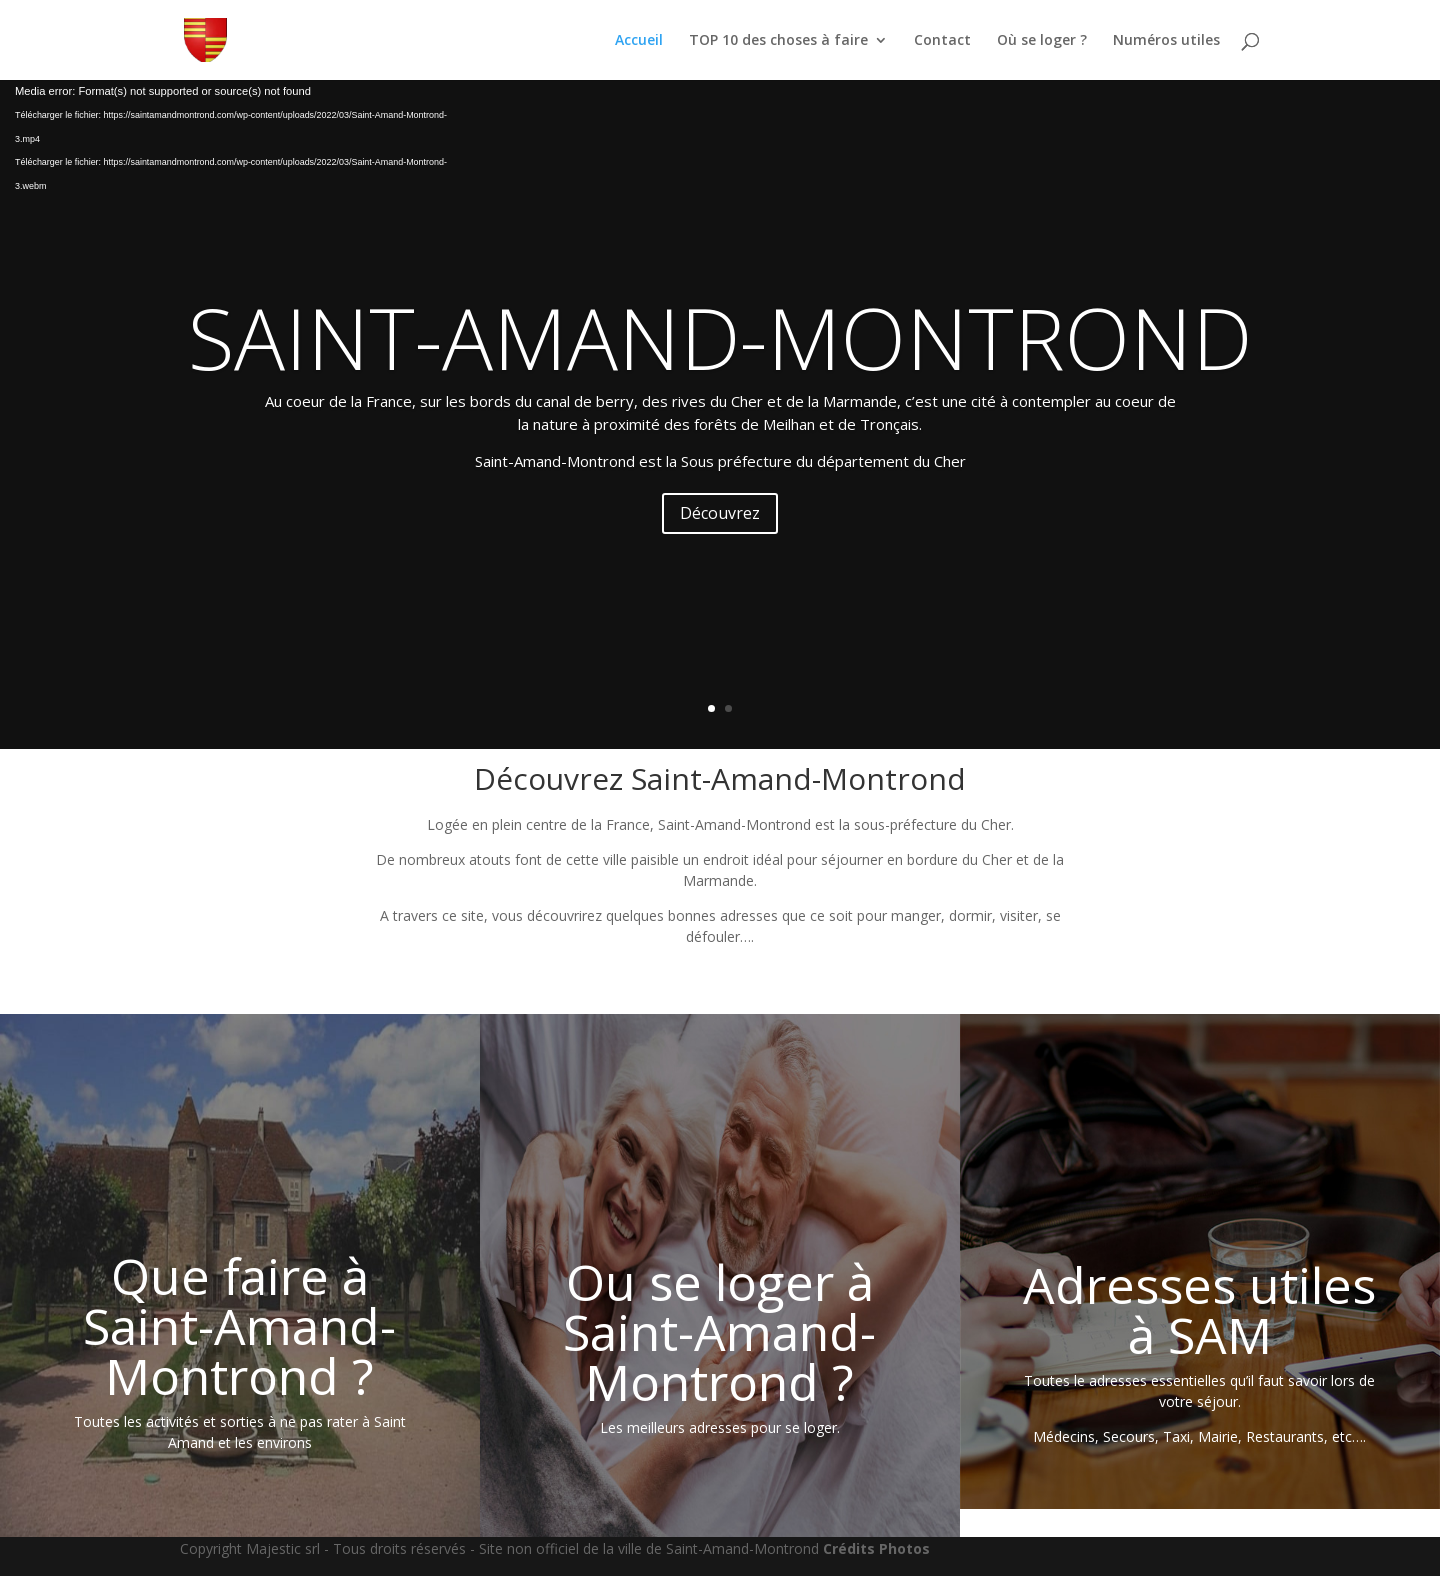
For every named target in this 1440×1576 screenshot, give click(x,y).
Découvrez (720, 513)
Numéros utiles (1166, 41)
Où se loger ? (1042, 41)
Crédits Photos (876, 1548)
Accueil (639, 41)
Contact (942, 41)
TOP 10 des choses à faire (778, 41)
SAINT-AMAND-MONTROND (720, 337)
